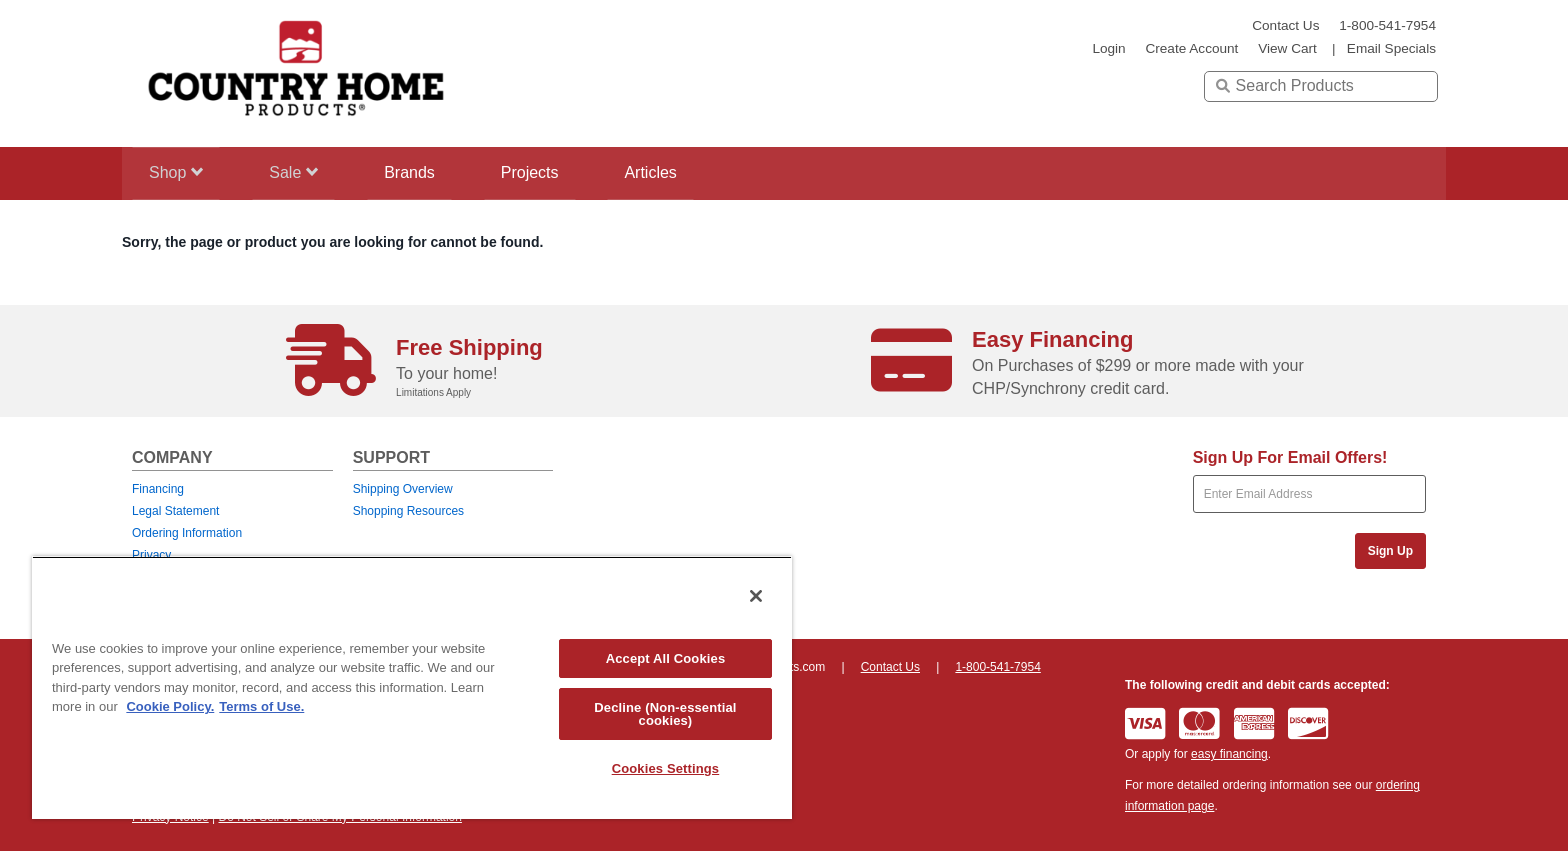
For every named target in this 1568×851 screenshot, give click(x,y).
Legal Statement (175, 511)
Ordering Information (187, 533)
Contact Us (1285, 25)
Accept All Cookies (666, 658)
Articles (679, 172)
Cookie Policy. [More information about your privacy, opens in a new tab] (170, 706)
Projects (551, 172)
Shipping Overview (403, 489)
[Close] (756, 596)
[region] (412, 687)
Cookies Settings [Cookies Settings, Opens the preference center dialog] (666, 768)
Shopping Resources (408, 511)
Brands (424, 172)
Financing (158, 489)
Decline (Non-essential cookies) (665, 714)
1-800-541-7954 (1387, 25)
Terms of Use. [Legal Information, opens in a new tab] (261, 706)
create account (1191, 48)
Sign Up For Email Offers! (1290, 457)
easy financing (1229, 754)
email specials (1391, 48)
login (1108, 48)
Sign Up (1390, 551)
